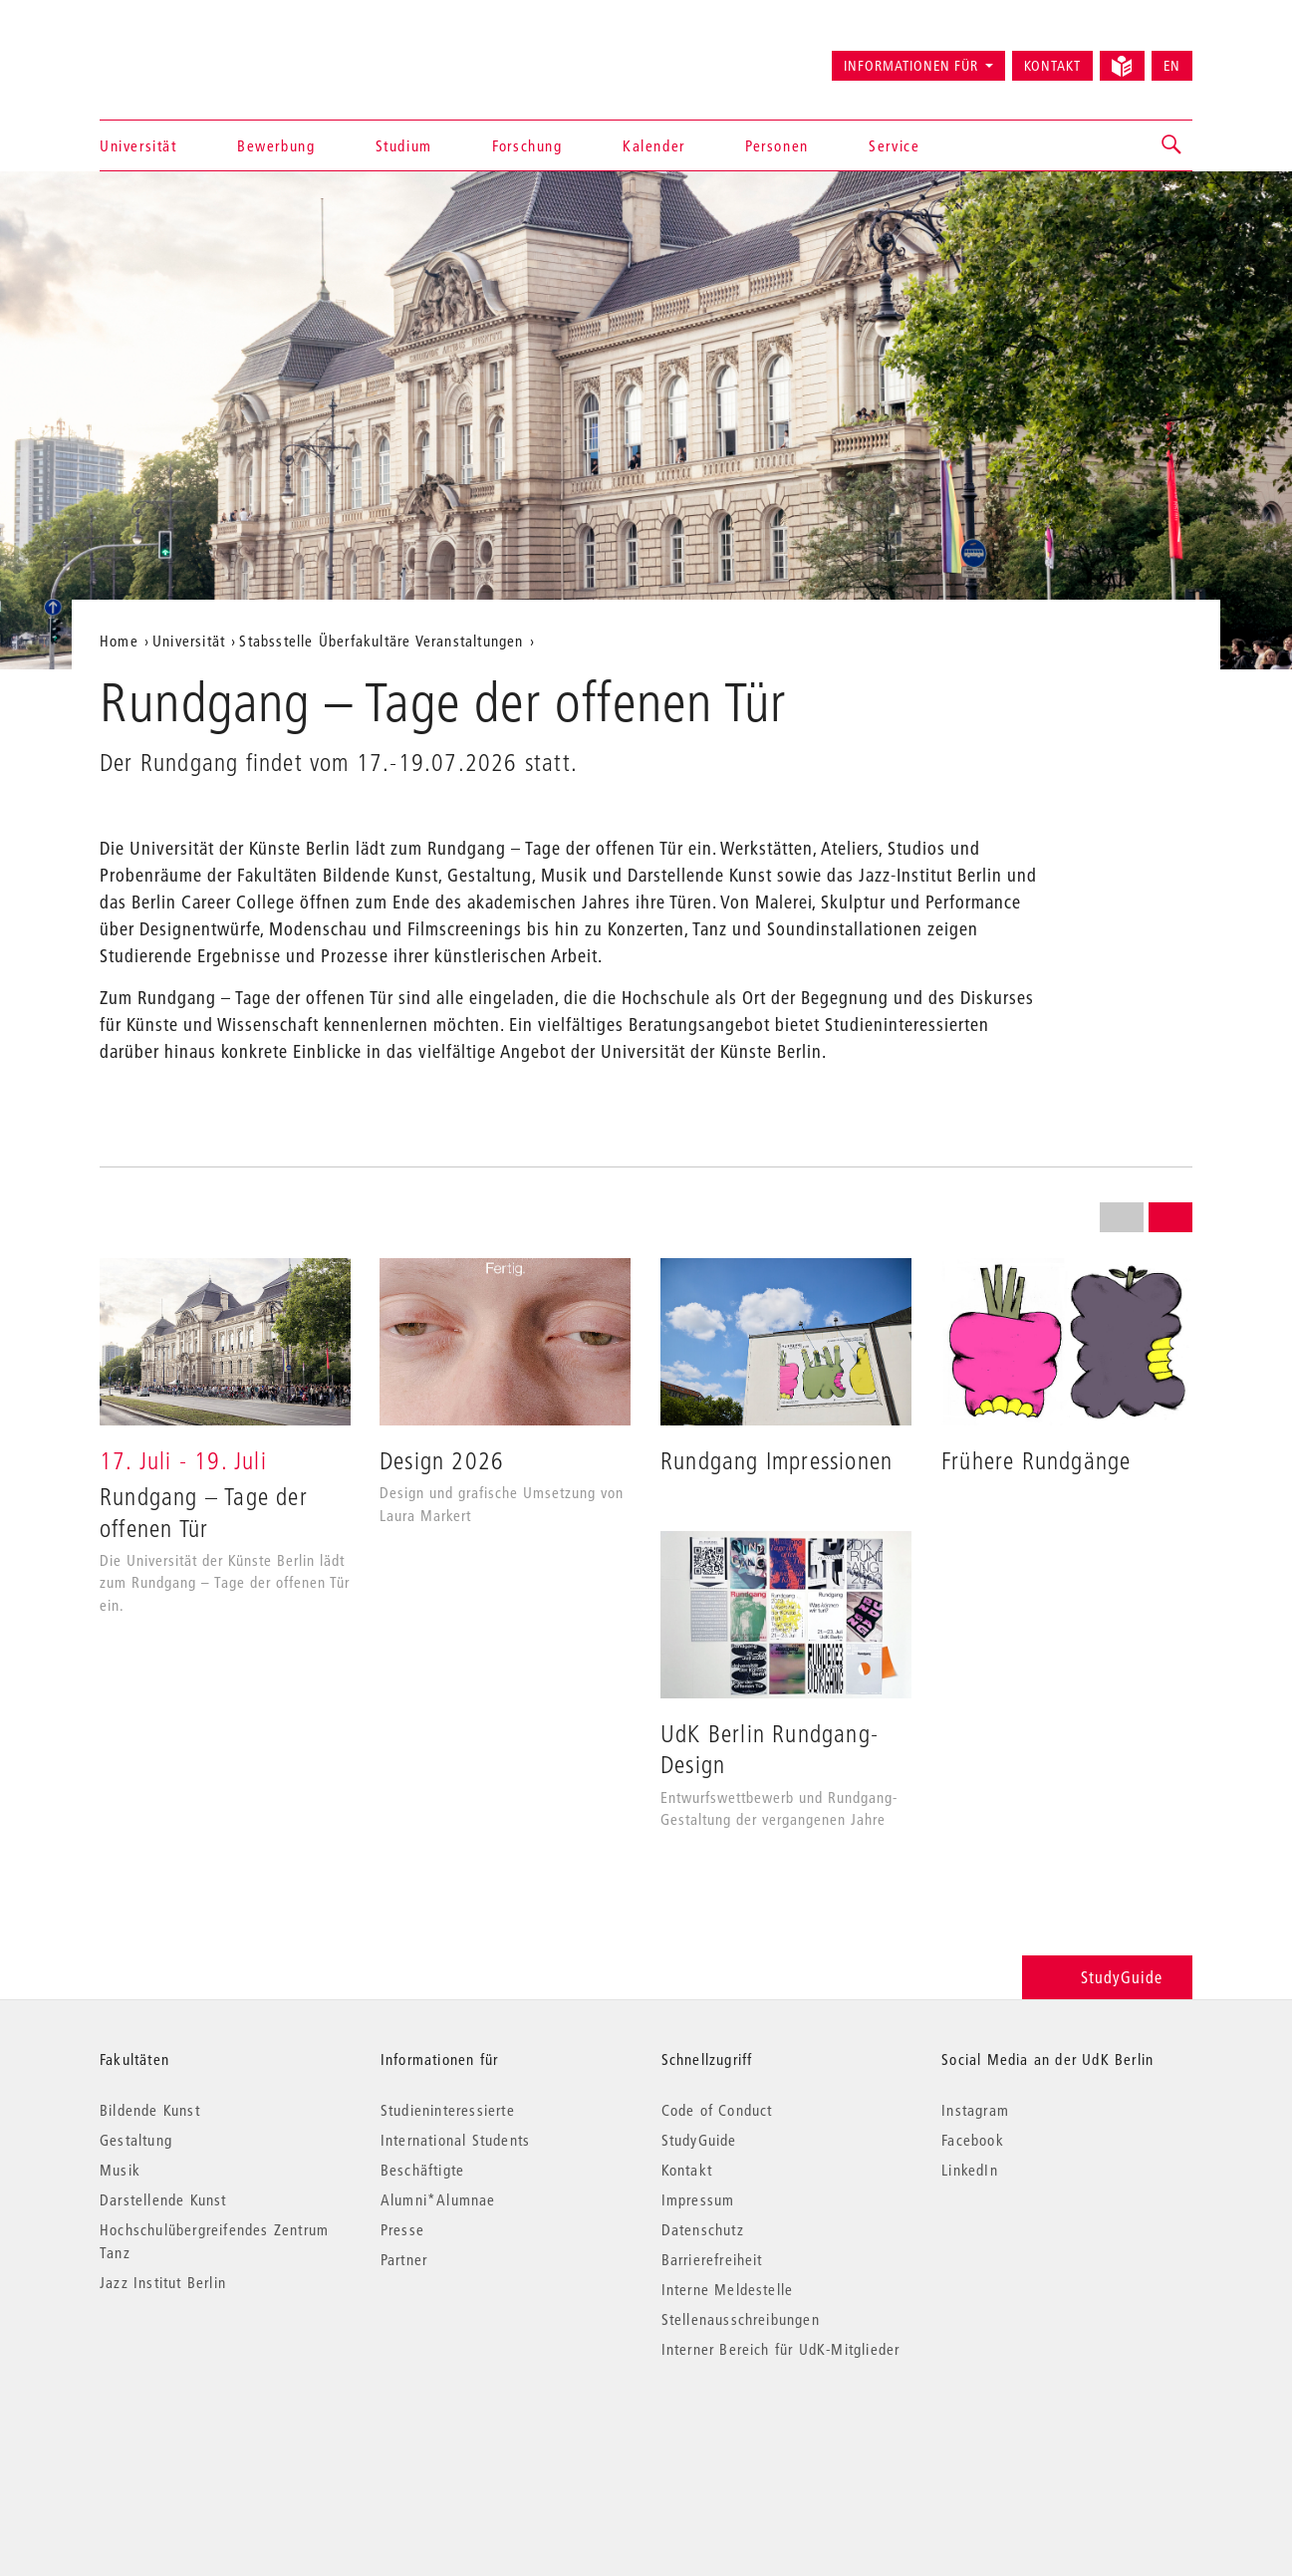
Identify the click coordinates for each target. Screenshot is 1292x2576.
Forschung (527, 145)
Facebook (972, 2140)
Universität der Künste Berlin (178, 57)
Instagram (975, 2110)
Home (119, 640)
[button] (1172, 145)
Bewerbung (276, 145)
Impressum (698, 2199)
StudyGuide (1107, 1976)
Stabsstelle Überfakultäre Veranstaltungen (381, 640)
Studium (404, 145)
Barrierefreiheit (712, 2259)
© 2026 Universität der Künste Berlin (204, 2433)
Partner (404, 2259)
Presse (402, 2229)
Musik (120, 2170)
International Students (455, 2140)
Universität (138, 145)
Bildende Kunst (150, 2110)
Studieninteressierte (448, 2110)
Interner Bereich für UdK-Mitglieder (781, 2349)
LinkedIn (969, 2170)
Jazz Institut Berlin (163, 2282)
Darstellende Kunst (163, 2199)
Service (894, 145)
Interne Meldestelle (727, 2289)
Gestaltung (136, 2140)
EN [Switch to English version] (1171, 66)
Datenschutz (702, 2229)
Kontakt (1052, 66)
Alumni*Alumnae (438, 2199)
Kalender (654, 145)
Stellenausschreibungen (740, 2319)
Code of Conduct (717, 2110)
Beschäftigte (422, 2170)
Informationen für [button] (911, 66)
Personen (777, 145)
